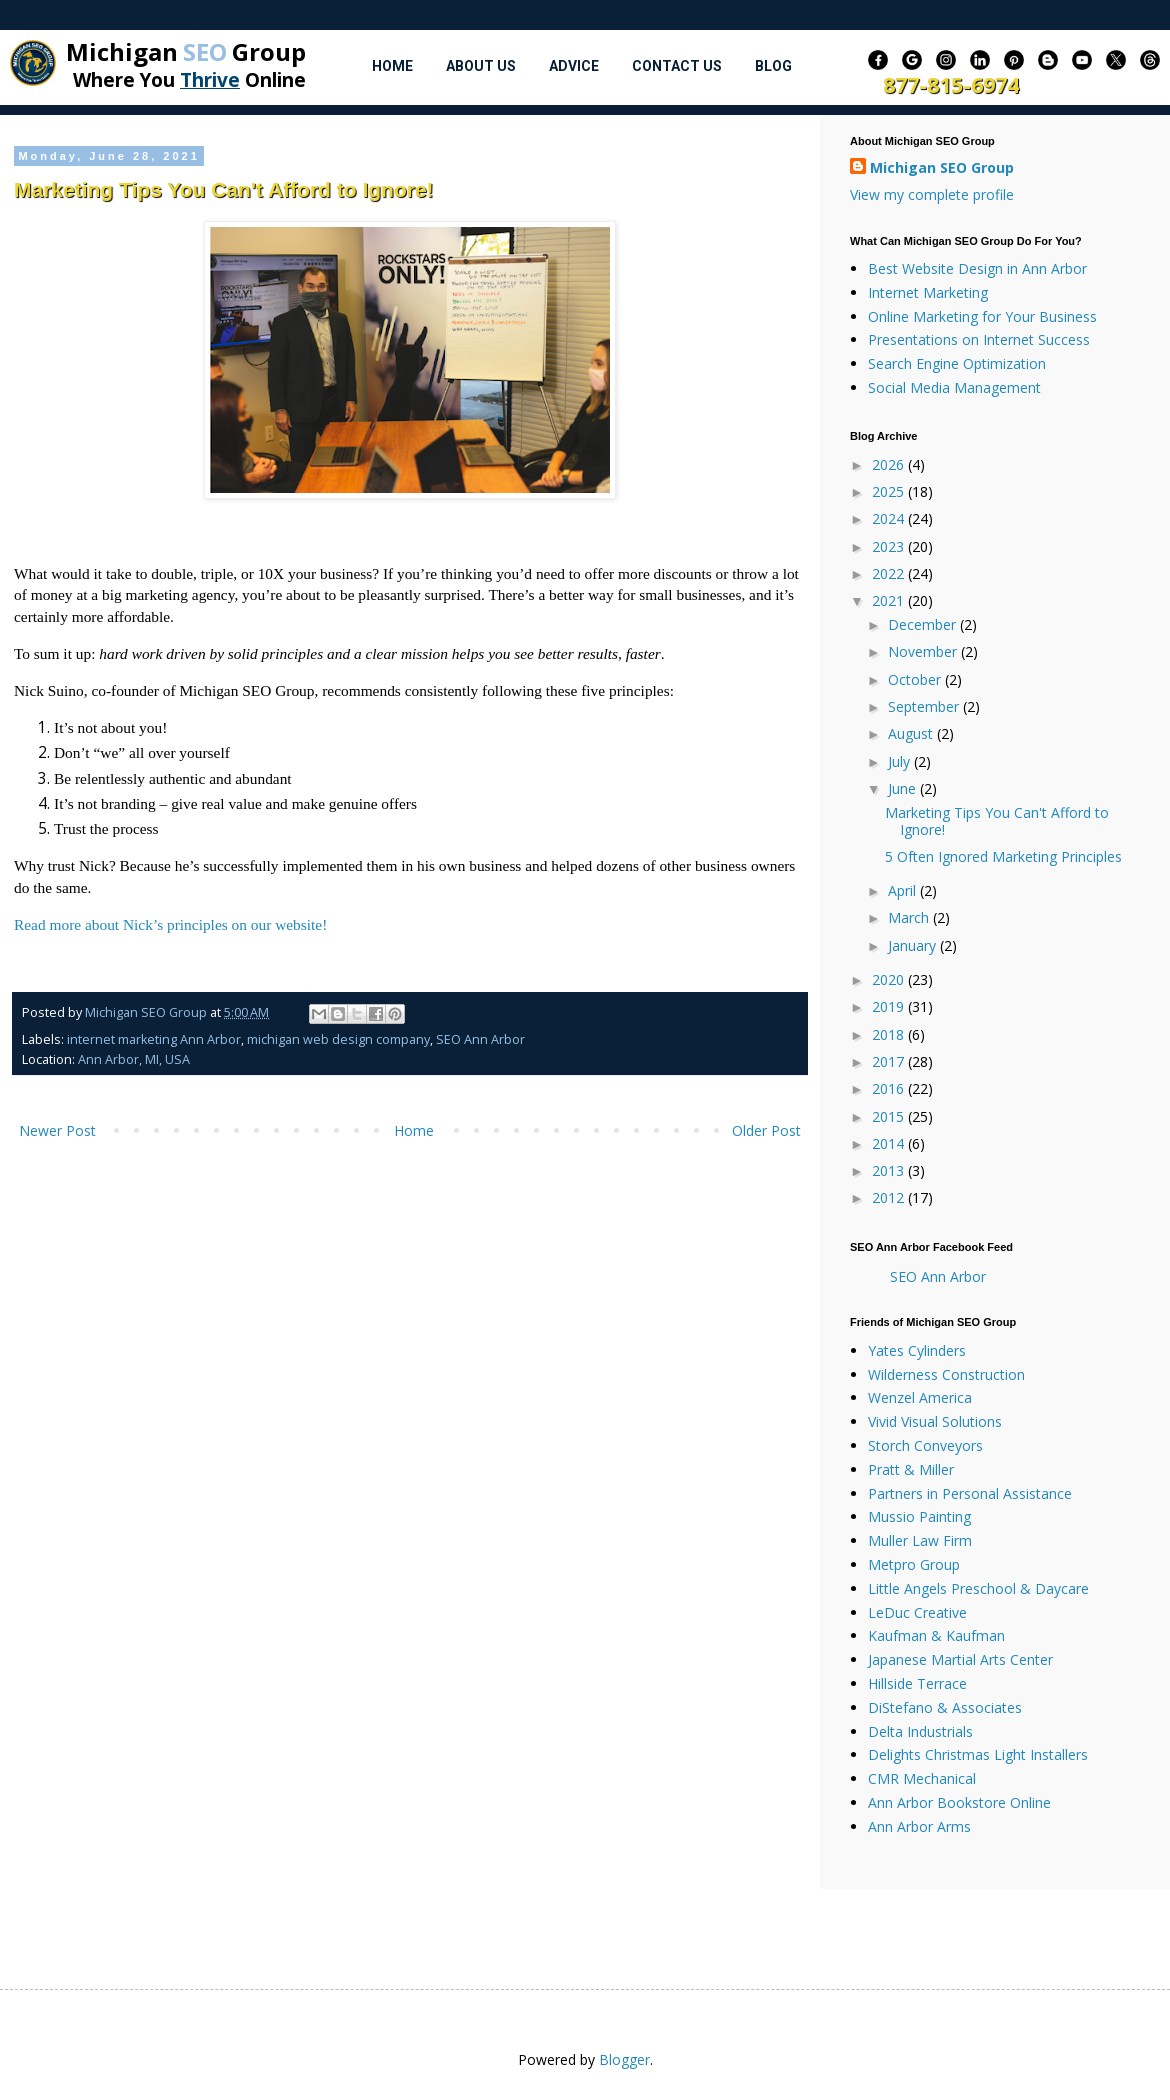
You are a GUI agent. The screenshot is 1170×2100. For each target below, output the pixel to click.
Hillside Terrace (917, 1683)
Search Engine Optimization (957, 363)
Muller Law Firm (920, 1540)
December (924, 624)
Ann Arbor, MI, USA (134, 1059)
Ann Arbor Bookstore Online (959, 1802)
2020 (890, 979)
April (904, 890)
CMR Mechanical (922, 1778)
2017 (890, 1061)
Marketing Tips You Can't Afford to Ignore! (997, 821)
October (916, 679)
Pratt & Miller (911, 1469)
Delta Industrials (920, 1731)
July (901, 761)
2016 (890, 1088)
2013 (890, 1170)
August (912, 733)
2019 (890, 1006)
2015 (890, 1116)
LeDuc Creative (917, 1612)
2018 (890, 1034)
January (914, 945)
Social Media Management (954, 387)
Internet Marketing (928, 292)
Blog (773, 66)
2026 (890, 464)
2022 (890, 573)
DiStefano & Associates (945, 1707)
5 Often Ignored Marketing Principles (1003, 856)
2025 (890, 491)
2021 (890, 600)
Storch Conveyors (925, 1445)
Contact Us (677, 66)
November (924, 651)
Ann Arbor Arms (919, 1826)
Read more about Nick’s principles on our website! (170, 924)
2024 (890, 518)
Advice (574, 66)
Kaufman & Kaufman (936, 1635)
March (910, 917)
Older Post (766, 1130)
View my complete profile (932, 194)
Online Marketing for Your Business (982, 316)
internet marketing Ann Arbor (154, 1039)
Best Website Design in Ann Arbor (977, 268)
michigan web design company (338, 1039)
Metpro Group (914, 1564)
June (904, 788)
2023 (890, 546)
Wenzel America (920, 1397)
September (925, 706)
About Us (481, 66)
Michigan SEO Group (942, 167)
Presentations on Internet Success (979, 339)
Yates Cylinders (917, 1350)
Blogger (624, 2059)
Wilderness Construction (946, 1374)
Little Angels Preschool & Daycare (978, 1588)
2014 (890, 1143)
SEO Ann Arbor (480, 1039)
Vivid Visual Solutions (935, 1421)
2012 (890, 1197)
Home (392, 66)
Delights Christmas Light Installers (978, 1754)
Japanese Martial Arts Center (960, 1659)
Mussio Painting (919, 1516)
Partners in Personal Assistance (970, 1493)
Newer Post (57, 1130)
